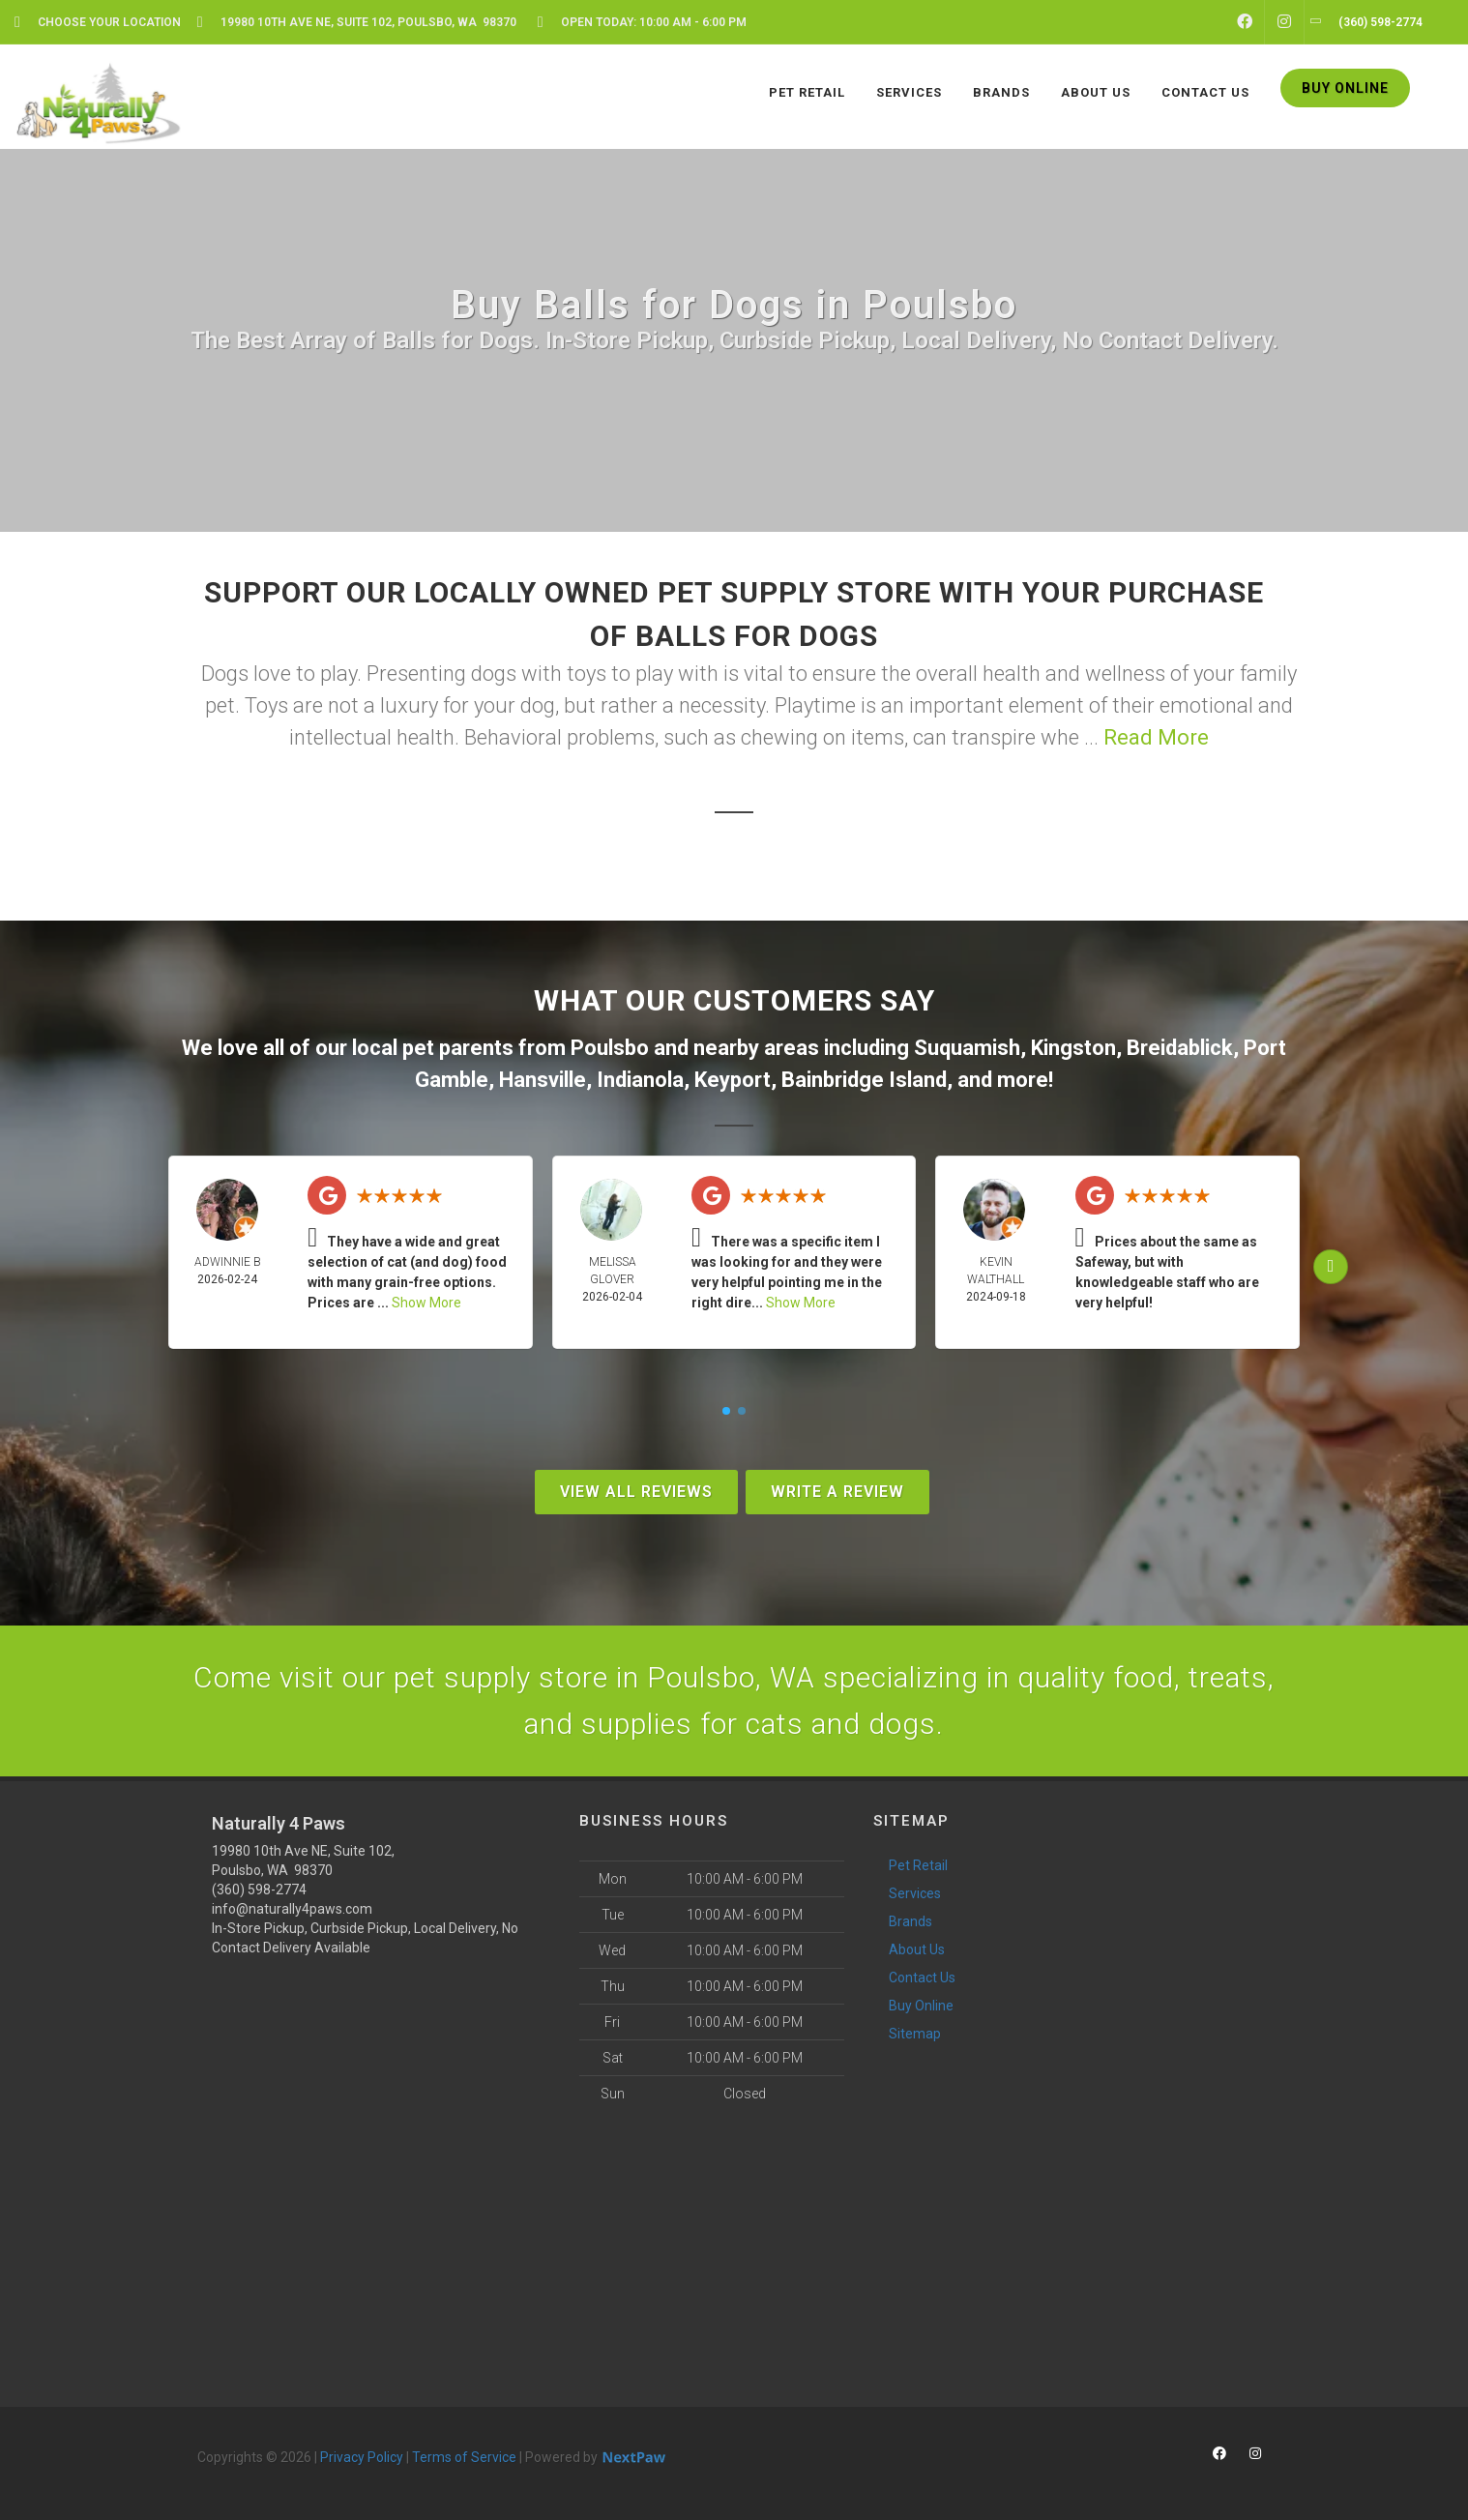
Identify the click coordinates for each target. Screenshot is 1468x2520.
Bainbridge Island (864, 1080)
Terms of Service (464, 2457)
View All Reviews (636, 1491)
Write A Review (837, 1491)
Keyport (732, 1080)
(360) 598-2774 (259, 1889)
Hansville (542, 1080)
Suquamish (967, 1048)
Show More (426, 1302)
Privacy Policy (361, 2457)
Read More (1156, 737)
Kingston (1073, 1048)
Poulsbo (610, 1048)
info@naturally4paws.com (292, 1909)
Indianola (640, 1080)
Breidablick (1180, 1048)
